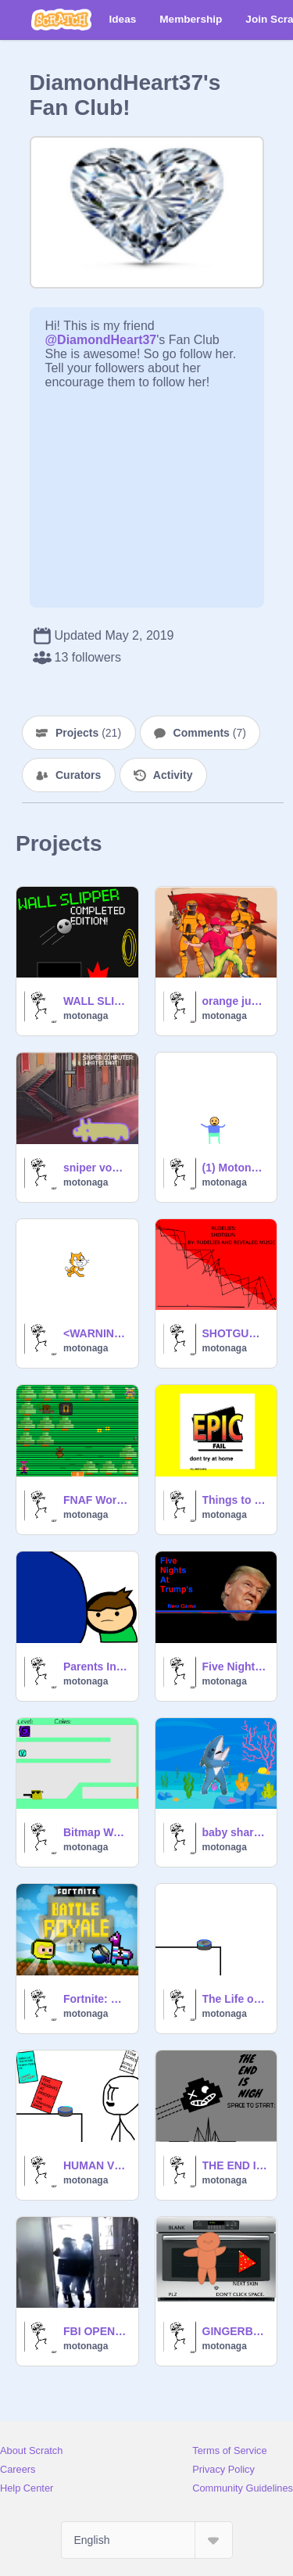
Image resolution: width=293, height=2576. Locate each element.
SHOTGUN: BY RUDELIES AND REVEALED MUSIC (235, 1333)
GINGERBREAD (235, 2331)
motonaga (85, 1015)
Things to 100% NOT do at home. (235, 1500)
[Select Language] (147, 2540)
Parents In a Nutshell (96, 1666)
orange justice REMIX (235, 1001)
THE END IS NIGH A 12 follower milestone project (235, 2165)
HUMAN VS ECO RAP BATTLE (96, 2165)
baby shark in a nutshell (235, 1832)
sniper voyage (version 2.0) (96, 1167)
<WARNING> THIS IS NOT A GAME (96, 1333)
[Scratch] (61, 19)
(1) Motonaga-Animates (235, 1167)
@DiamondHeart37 (101, 339)
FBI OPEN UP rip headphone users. (96, 2331)
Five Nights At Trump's (235, 1666)
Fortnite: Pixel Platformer (96, 1999)
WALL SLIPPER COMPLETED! (96, 1001)
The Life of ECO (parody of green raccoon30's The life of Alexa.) (235, 1999)
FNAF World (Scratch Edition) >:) (96, 1500)
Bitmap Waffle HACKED (96, 1832)
